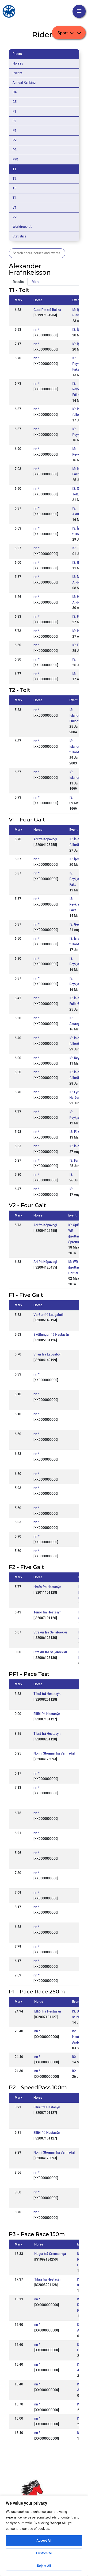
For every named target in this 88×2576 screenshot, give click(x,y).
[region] (44, 2535)
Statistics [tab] (20, 236)
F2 (14, 121)
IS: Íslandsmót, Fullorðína (78, 715)
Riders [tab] (17, 54)
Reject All (44, 2566)
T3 (15, 188)
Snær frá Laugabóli (47, 1354)
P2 (15, 140)
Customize (44, 2553)
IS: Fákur (78, 616)
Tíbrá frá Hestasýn (47, 1694)
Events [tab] (18, 73)
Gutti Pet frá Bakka (47, 310)
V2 (15, 217)
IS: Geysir (76, 924)
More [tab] (35, 282)
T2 (15, 178)
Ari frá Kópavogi (45, 839)
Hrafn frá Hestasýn (47, 1587)
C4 (15, 92)
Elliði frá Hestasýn (47, 1714)
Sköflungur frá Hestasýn (51, 1334)
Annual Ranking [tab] (24, 82)
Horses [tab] (18, 63)
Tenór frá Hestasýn (47, 1612)
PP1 (16, 159)
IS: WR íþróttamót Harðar (76, 1267)
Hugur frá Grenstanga (50, 2254)
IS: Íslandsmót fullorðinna (77, 746)
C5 (15, 102)
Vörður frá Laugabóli (49, 1315)
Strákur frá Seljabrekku (50, 1632)
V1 (15, 207)
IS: (74, 659)
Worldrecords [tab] (22, 227)
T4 (15, 198)
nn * (36, 329)
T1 (15, 169)
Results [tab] (18, 282)
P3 (15, 150)
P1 (15, 130)
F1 (14, 111)
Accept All (44, 2540)
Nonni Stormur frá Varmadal (54, 1753)
